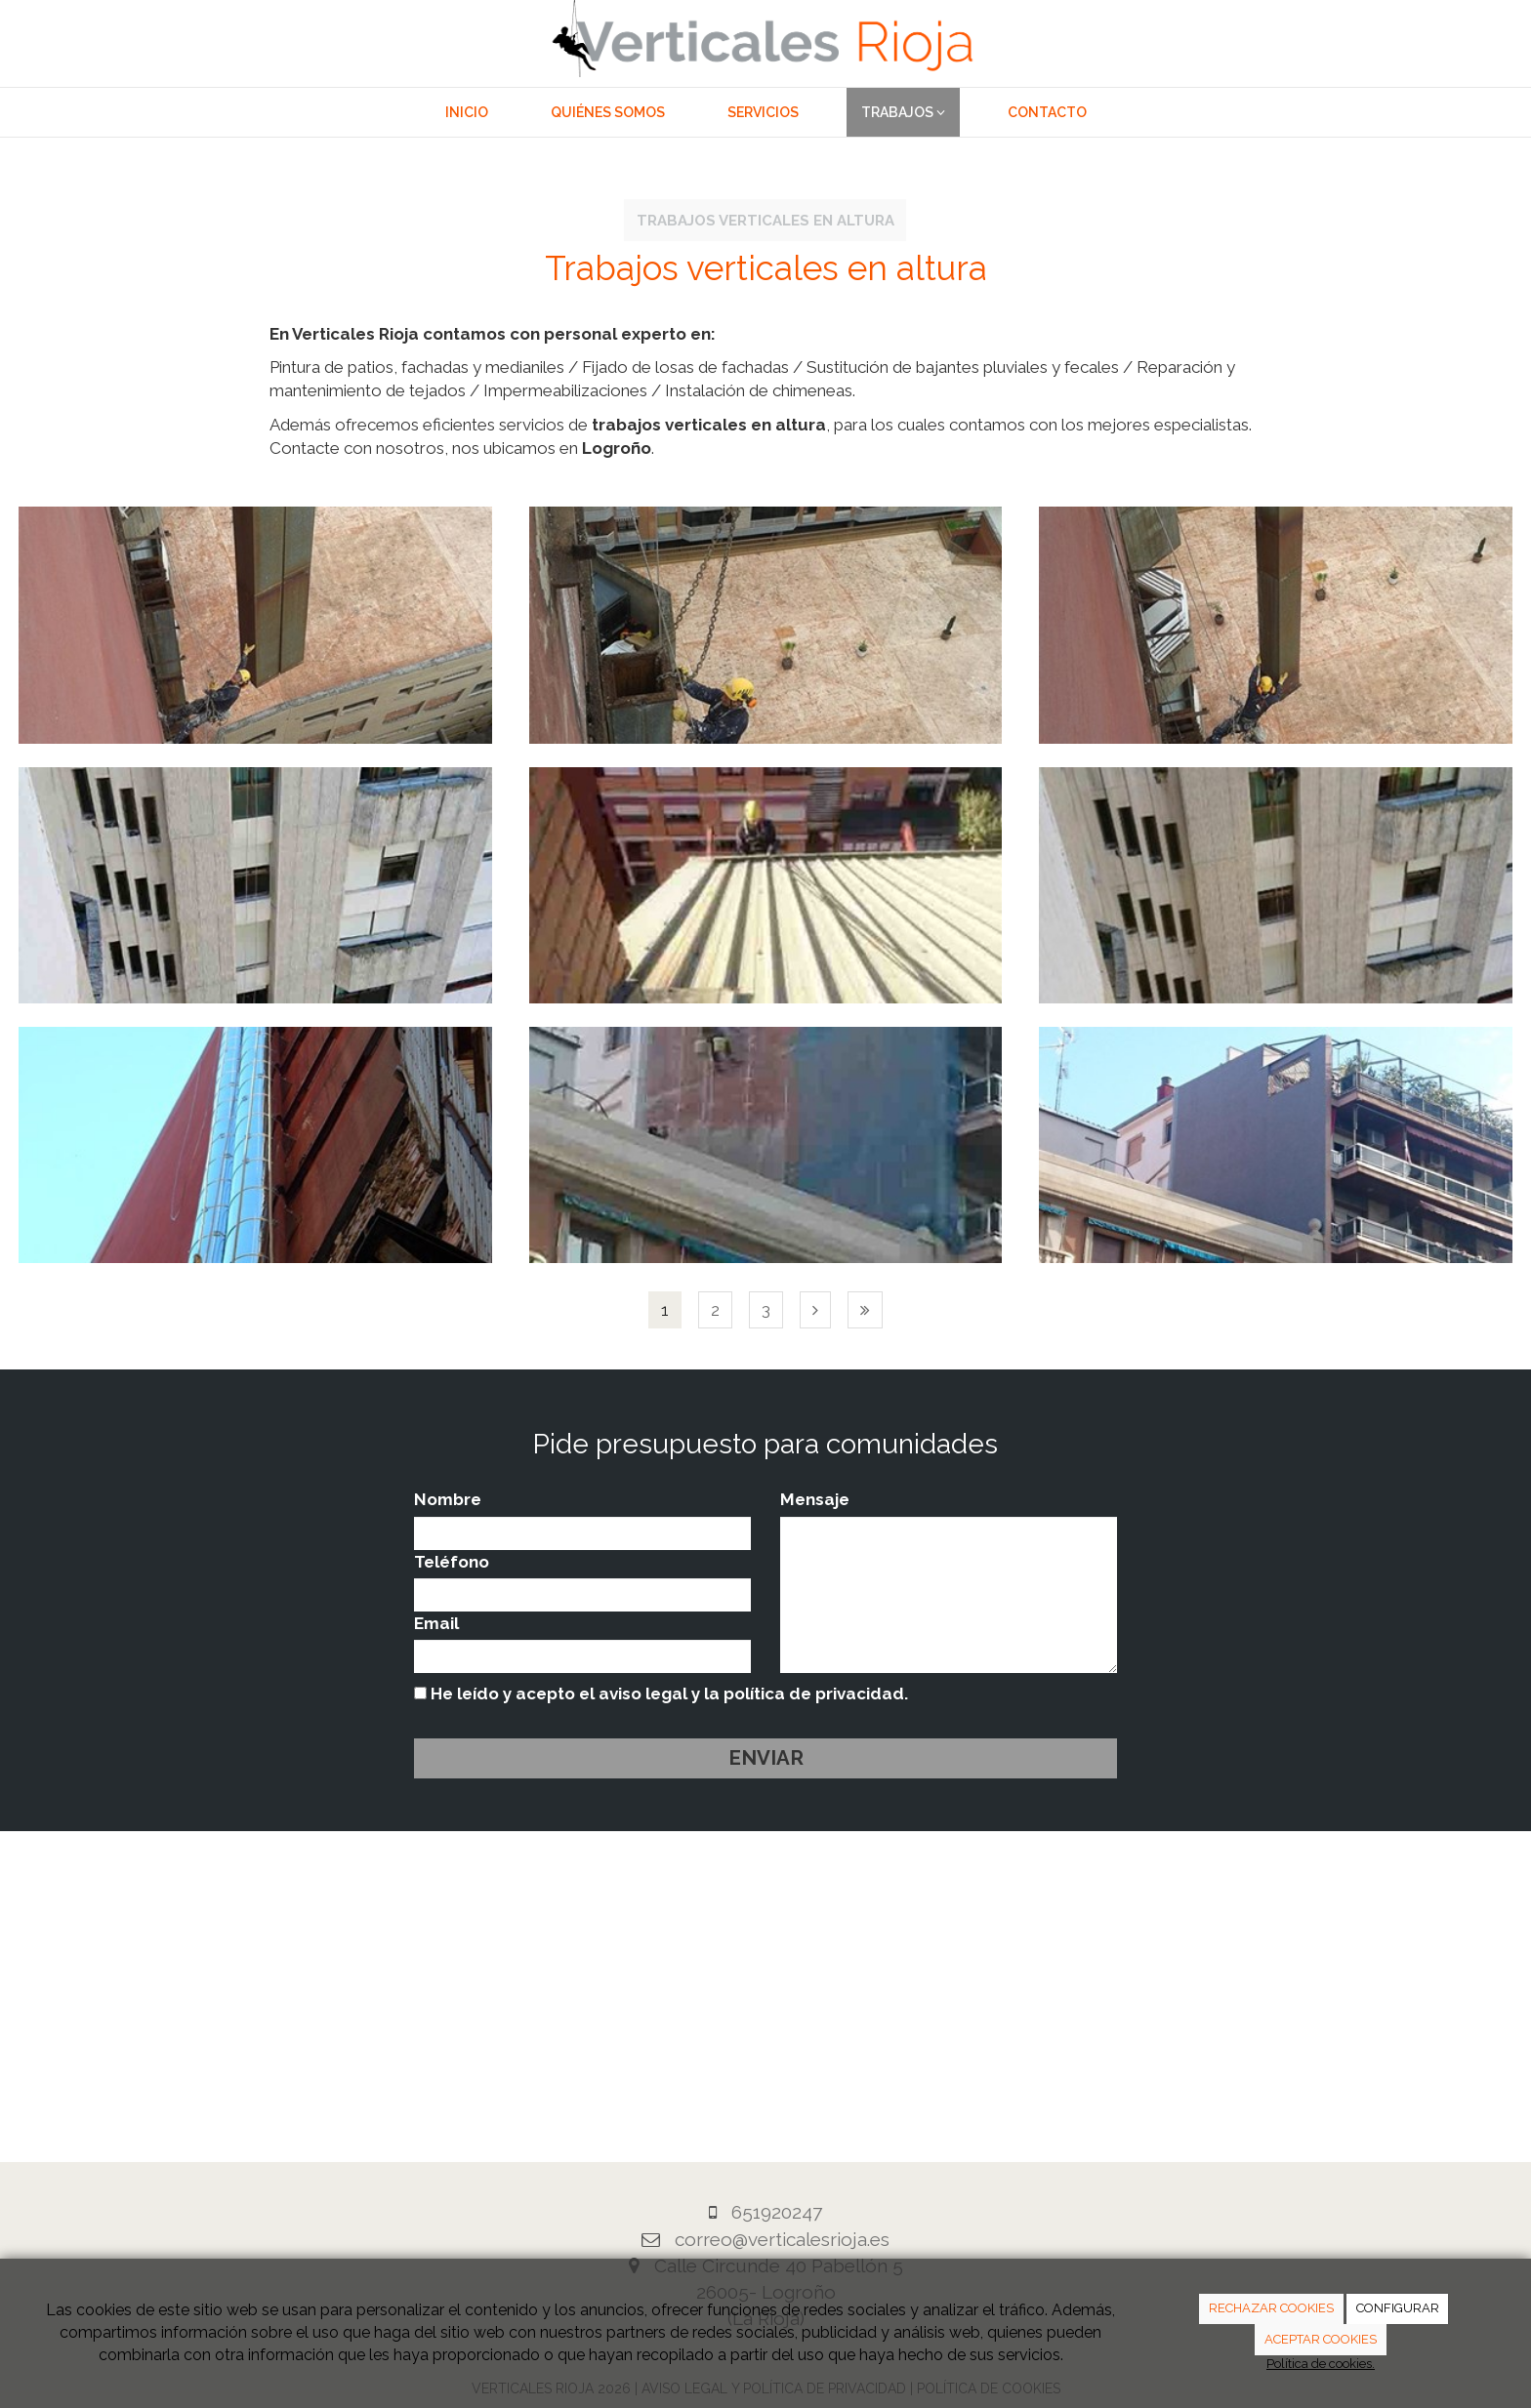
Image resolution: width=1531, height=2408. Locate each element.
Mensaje (814, 1499)
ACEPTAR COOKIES (1320, 2339)
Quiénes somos (608, 112)
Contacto (1047, 112)
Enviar (766, 1758)
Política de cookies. (1320, 2363)
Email (436, 1623)
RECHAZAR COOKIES (1271, 2308)
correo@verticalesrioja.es (782, 2239)
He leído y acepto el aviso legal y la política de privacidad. (661, 1693)
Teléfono (451, 1561)
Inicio (466, 112)
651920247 (776, 2212)
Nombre (447, 1499)
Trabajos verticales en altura (765, 219)
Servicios (763, 112)
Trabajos (903, 112)
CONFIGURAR (1397, 2308)
